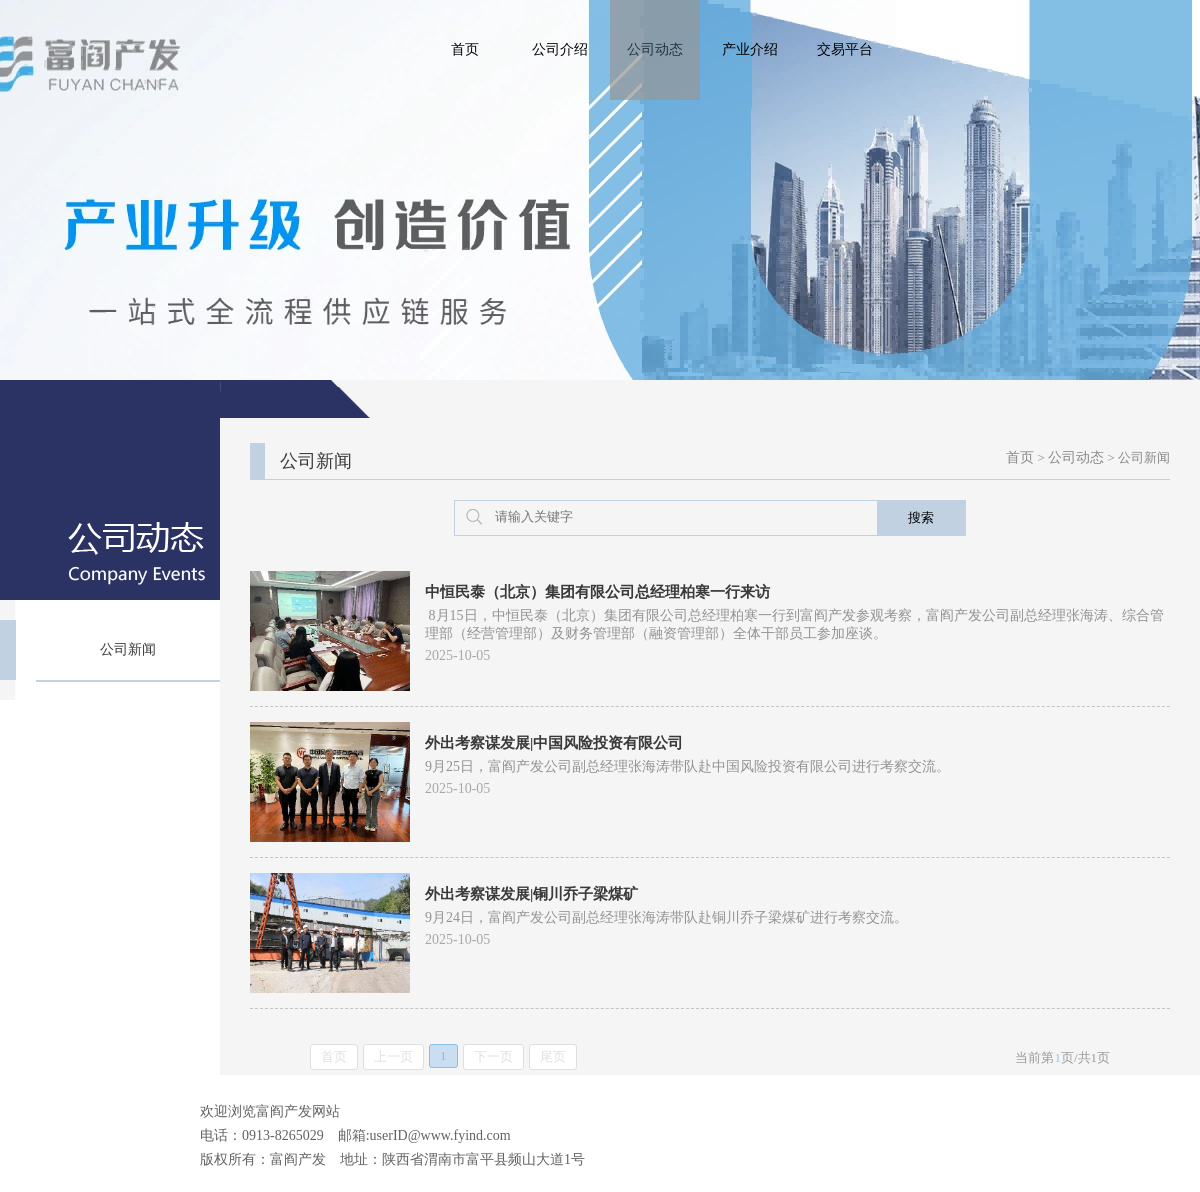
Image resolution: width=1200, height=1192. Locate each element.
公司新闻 (128, 649)
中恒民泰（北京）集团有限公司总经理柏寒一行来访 (597, 592)
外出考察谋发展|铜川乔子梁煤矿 (531, 894)
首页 (465, 49)
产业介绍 (750, 49)
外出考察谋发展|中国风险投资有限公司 (554, 743)
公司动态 (655, 49)
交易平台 (845, 49)
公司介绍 (560, 49)
